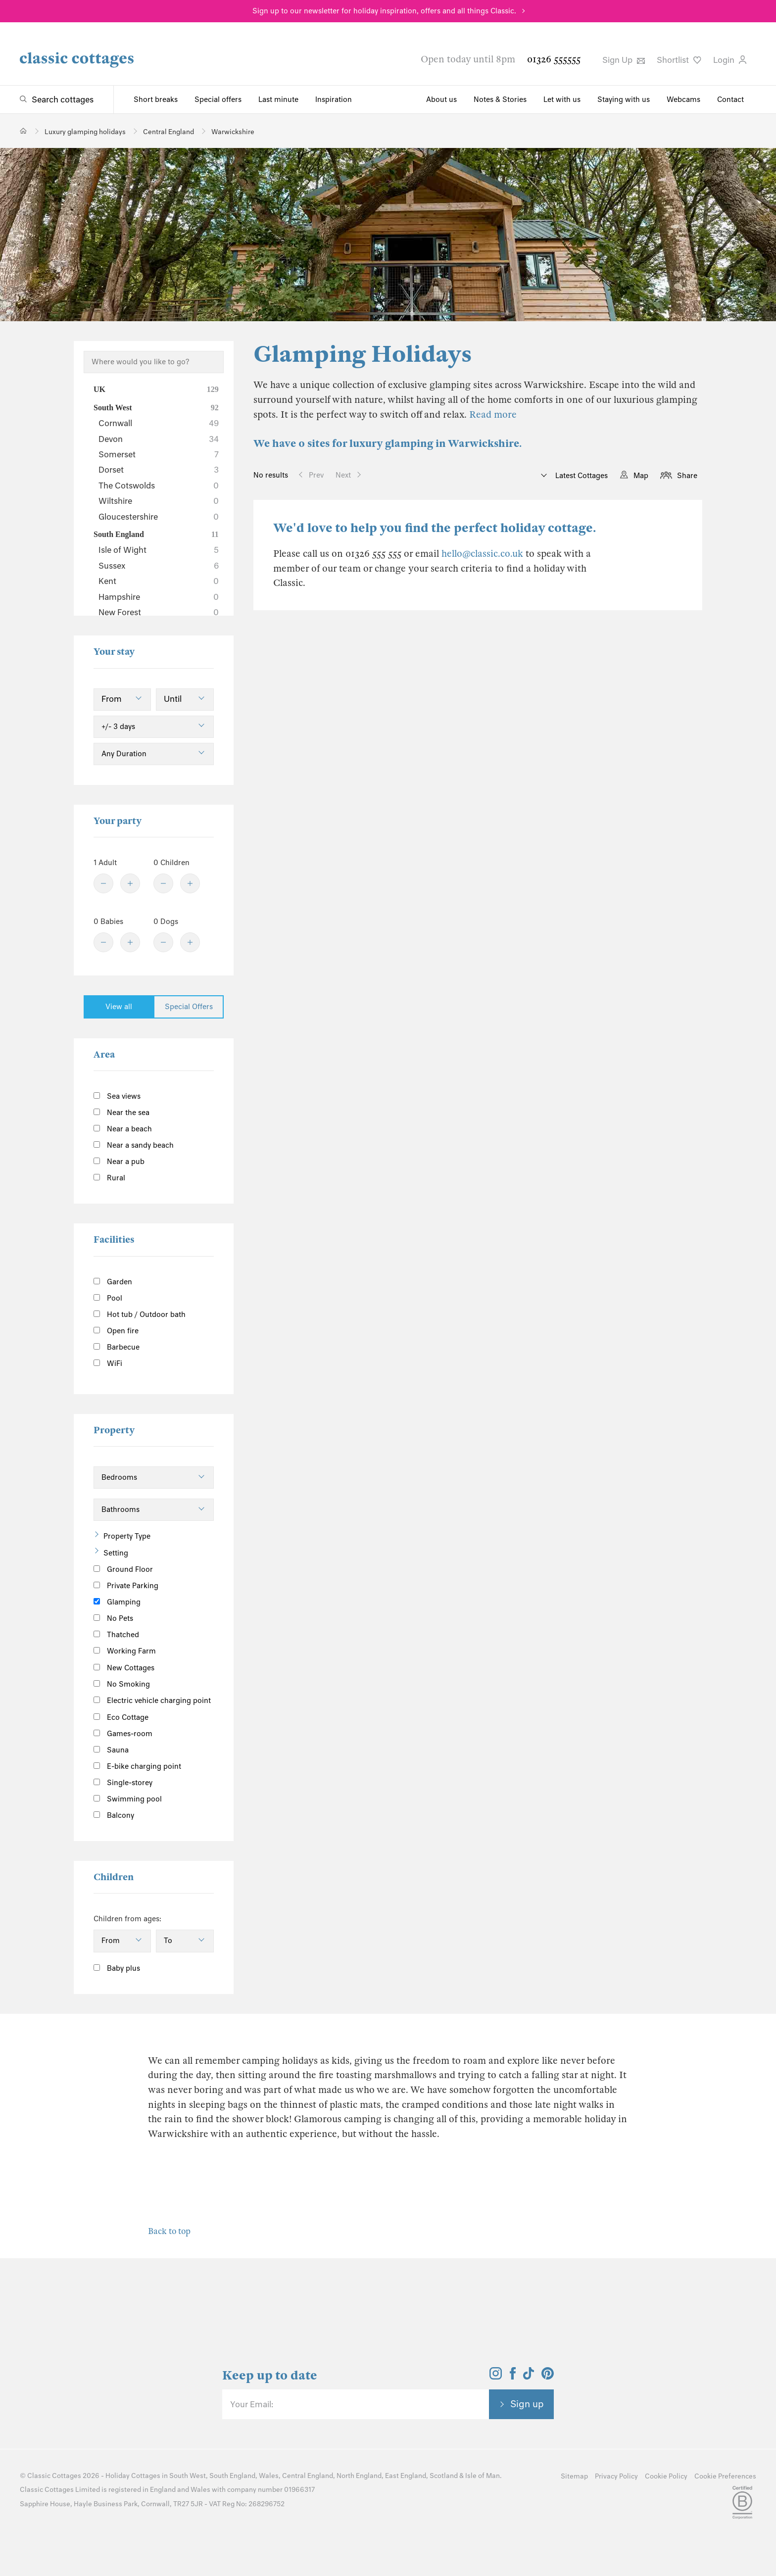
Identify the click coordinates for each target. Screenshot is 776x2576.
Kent (158, 581)
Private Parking (126, 1585)
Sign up (527, 2404)
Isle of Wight (158, 549)
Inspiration (333, 99)
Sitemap (574, 2476)
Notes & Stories (500, 99)
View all (118, 1006)
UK (156, 389)
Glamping (117, 1602)
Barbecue (117, 1347)
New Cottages (132, 1667)
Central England (307, 2476)
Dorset (158, 469)
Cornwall (158, 423)
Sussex (158, 565)
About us (441, 99)
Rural (109, 1177)
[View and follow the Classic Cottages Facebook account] (513, 2377)
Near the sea (121, 1112)
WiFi (108, 1363)
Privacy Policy (616, 2476)
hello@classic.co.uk (482, 553)
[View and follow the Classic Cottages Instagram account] (495, 2377)
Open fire (116, 1330)
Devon (158, 439)
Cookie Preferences (725, 2476)
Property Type (126, 1536)
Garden (113, 1281)
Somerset (158, 454)
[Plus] (130, 883)
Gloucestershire (158, 516)
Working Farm (125, 1651)
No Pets (113, 1618)
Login (729, 60)
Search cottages (63, 99)
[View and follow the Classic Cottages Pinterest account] (547, 2377)
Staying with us (623, 99)
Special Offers (189, 1006)
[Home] (23, 131)
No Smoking (122, 1684)
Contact (730, 99)
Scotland (444, 2476)
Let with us (562, 99)
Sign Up (623, 60)
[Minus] (103, 883)
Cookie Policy (666, 2476)
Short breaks (156, 99)
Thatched (116, 1634)
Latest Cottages (580, 475)
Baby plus (117, 1968)
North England (359, 2476)
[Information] (165, 1666)
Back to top (169, 2231)
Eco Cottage (121, 1717)
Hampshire (158, 596)
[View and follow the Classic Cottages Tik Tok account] (528, 2377)
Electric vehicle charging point (152, 1700)
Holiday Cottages (132, 2476)
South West (156, 407)
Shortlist (679, 60)
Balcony (114, 1815)
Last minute (278, 99)
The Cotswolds (158, 485)
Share (687, 475)
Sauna (111, 1750)
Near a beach (123, 1128)
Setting (115, 1553)
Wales (269, 2476)
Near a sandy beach (134, 1145)
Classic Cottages (54, 2476)
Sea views (117, 1096)
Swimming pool (128, 1799)
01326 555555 (554, 59)
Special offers (218, 99)
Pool (108, 1298)
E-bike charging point (137, 1766)
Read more (493, 414)
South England (156, 534)
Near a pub (119, 1161)
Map (640, 475)
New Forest (158, 612)
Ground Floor (123, 1569)
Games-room (123, 1733)
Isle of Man (482, 2476)
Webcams (683, 99)
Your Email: (251, 2404)
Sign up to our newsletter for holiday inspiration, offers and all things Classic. (384, 10)
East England (405, 2476)
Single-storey (123, 1782)
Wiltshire (158, 500)
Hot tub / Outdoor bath (140, 1314)
